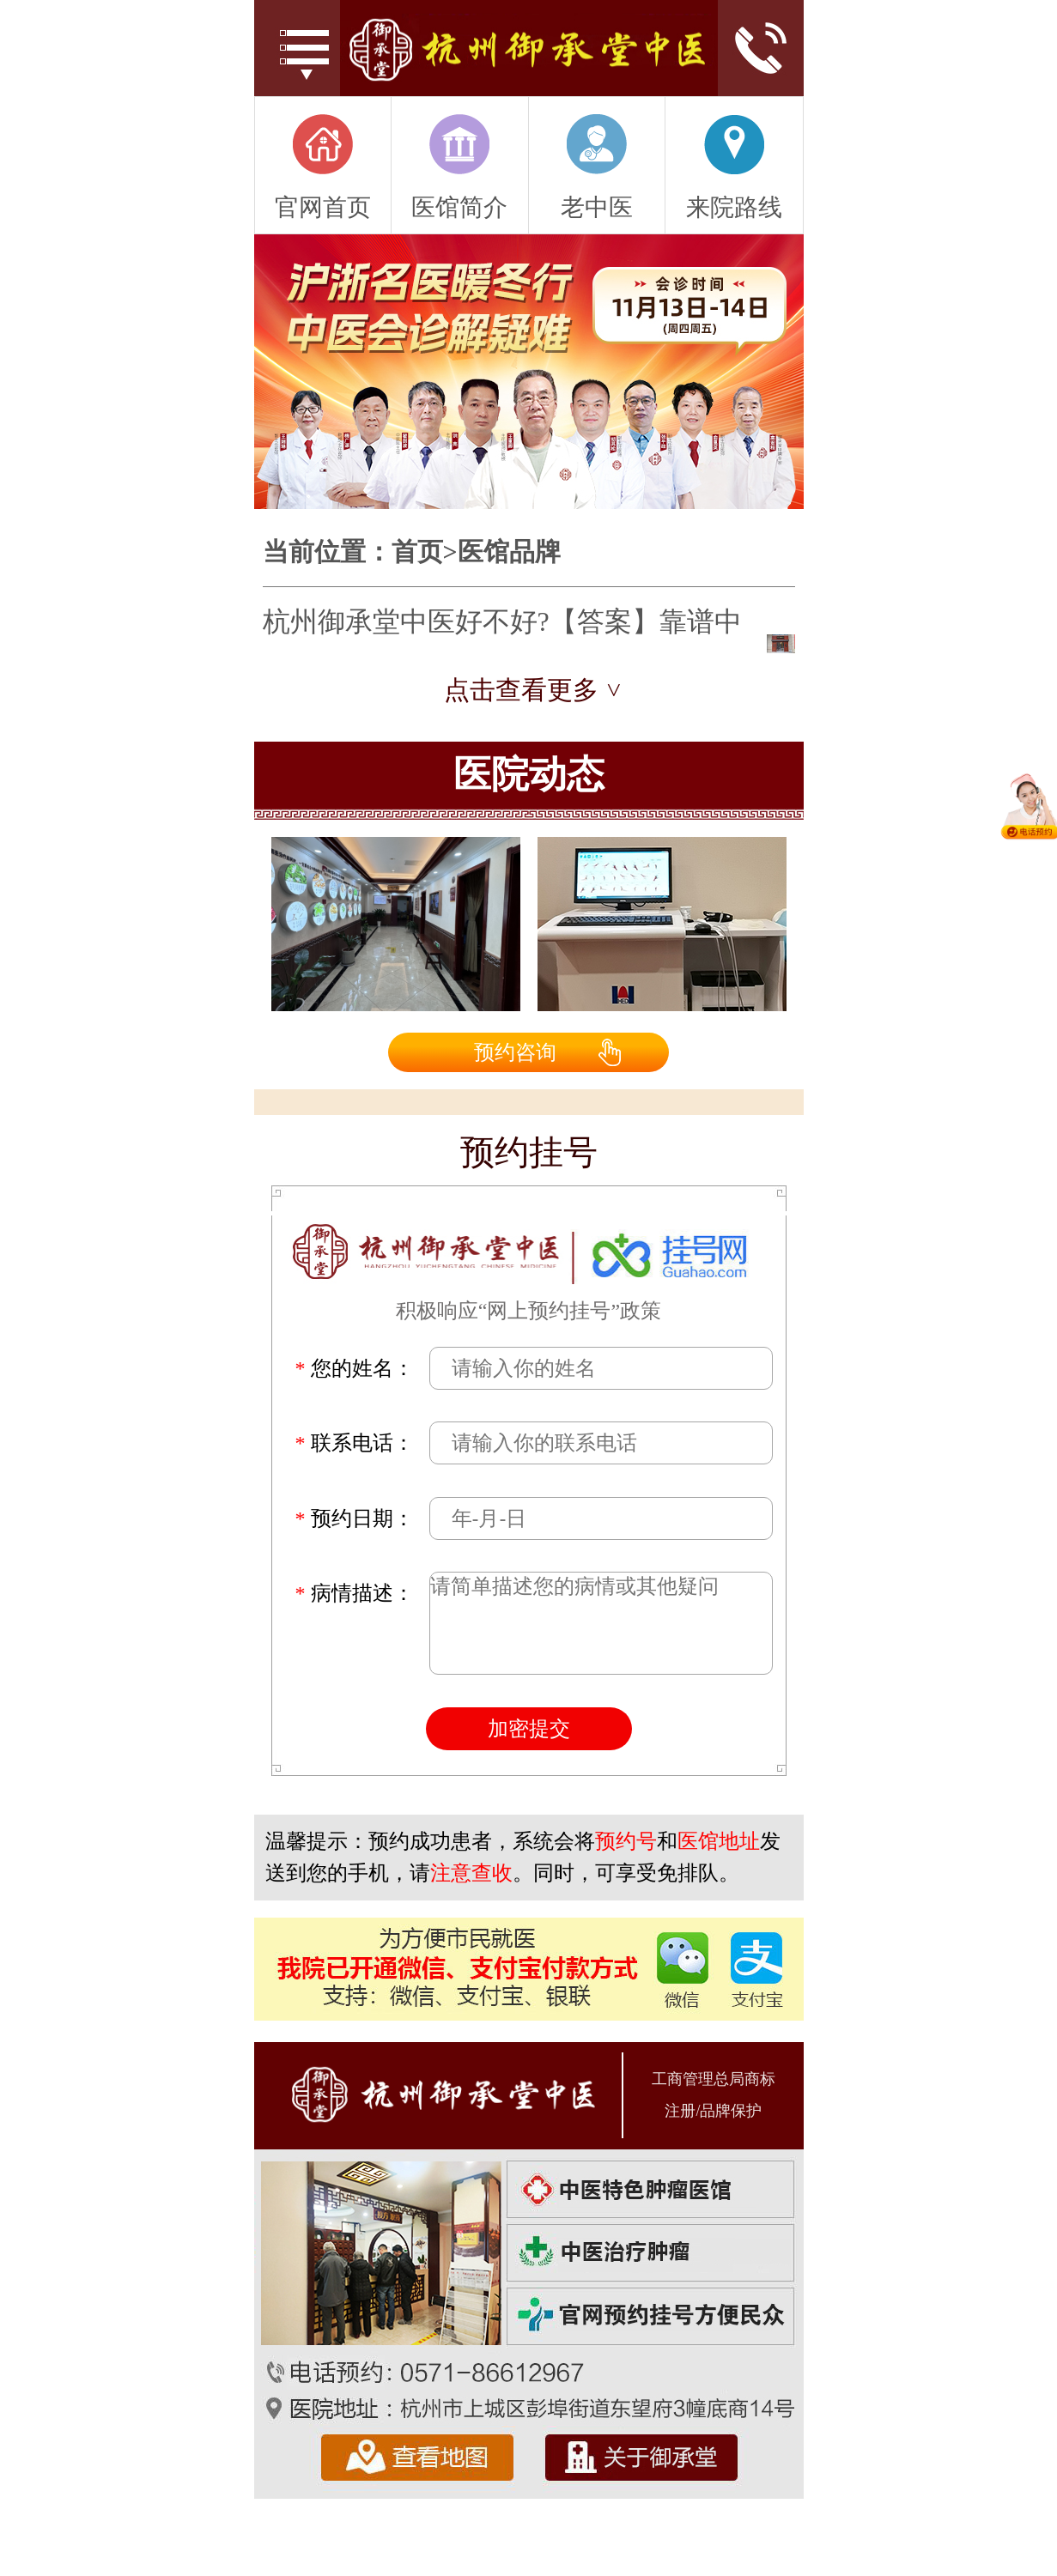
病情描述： (354, 1593)
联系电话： (354, 1442)
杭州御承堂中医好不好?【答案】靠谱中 (502, 621)
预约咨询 (515, 1052)
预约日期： (354, 1518)
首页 (417, 552)
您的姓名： (354, 1368)
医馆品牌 (509, 552)
